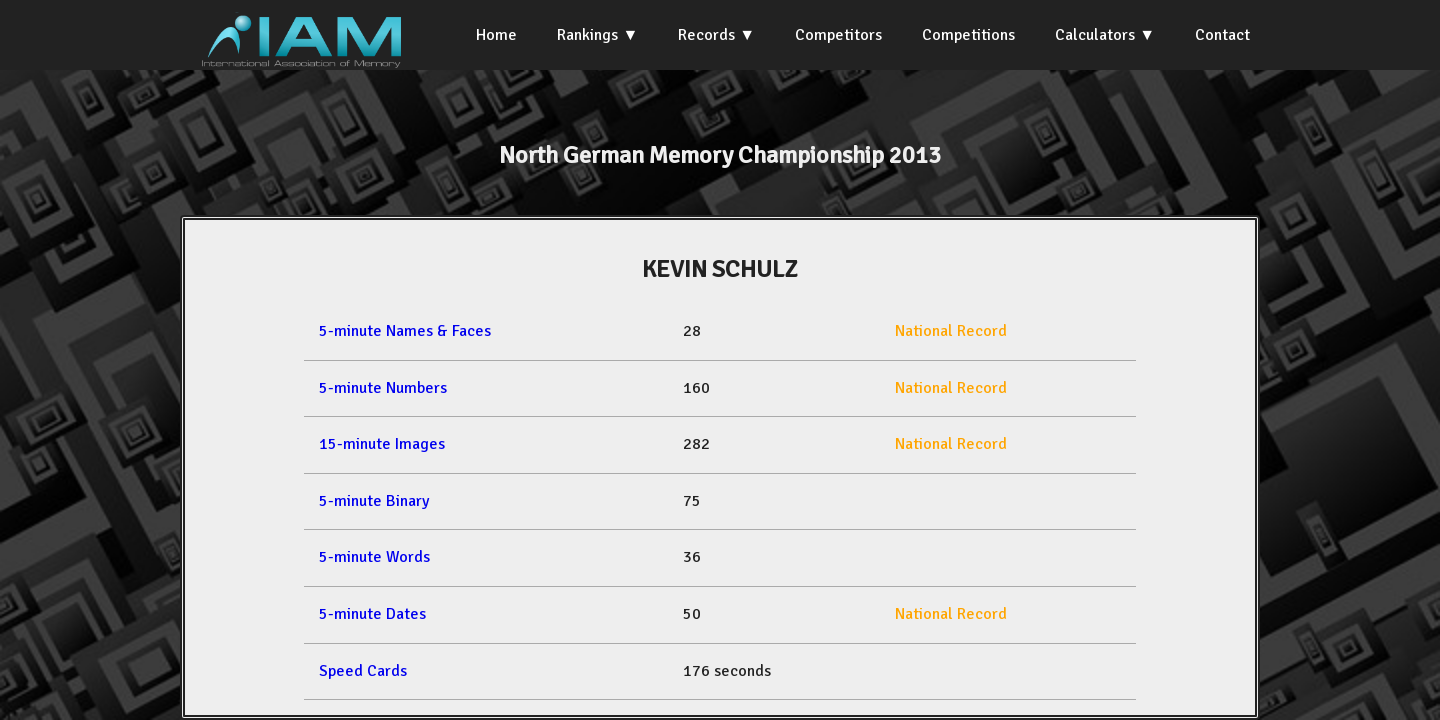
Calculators (1095, 35)
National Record (951, 331)
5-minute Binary (374, 501)
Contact (1222, 35)
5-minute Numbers (383, 388)
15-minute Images (382, 444)
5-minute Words (374, 557)
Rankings (587, 35)
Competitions (968, 35)
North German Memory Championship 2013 (720, 155)
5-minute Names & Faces (405, 331)
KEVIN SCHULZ (720, 269)
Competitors (838, 35)
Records (706, 35)
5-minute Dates (372, 614)
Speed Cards (363, 671)
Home (496, 35)
